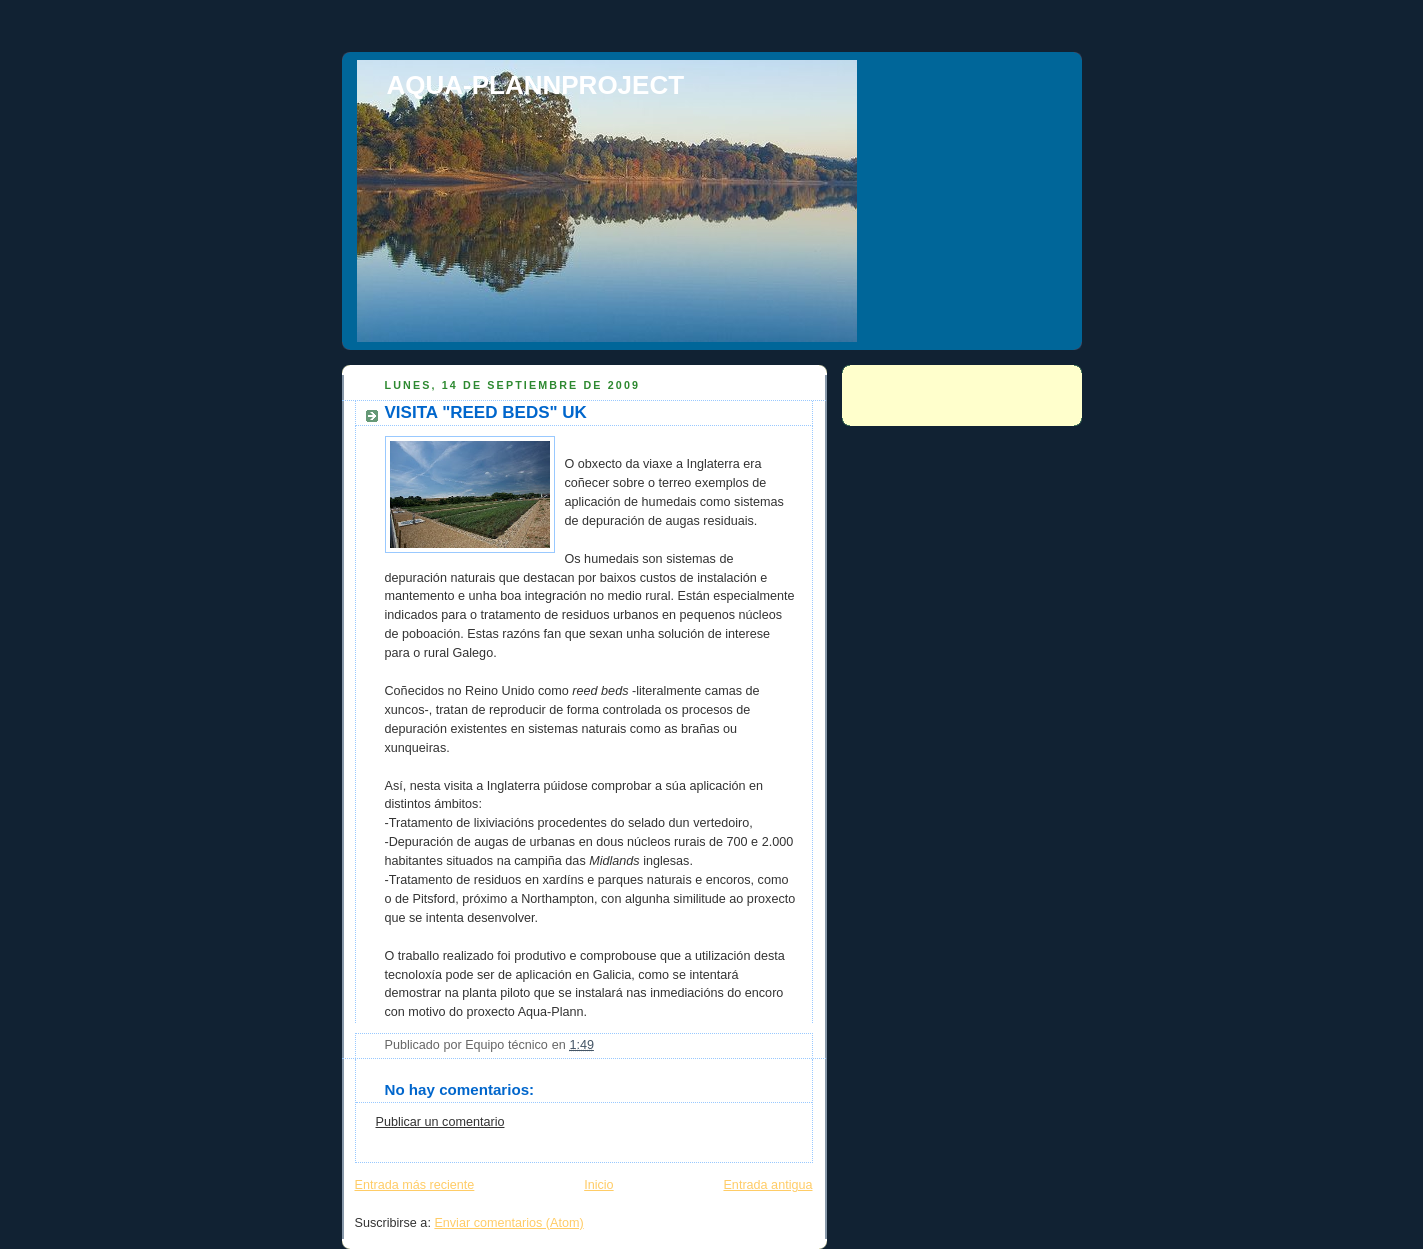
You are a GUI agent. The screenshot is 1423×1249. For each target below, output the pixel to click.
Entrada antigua (767, 1185)
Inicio (598, 1185)
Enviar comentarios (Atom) (508, 1223)
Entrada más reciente (415, 1185)
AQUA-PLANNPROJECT (536, 85)
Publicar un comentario (440, 1122)
